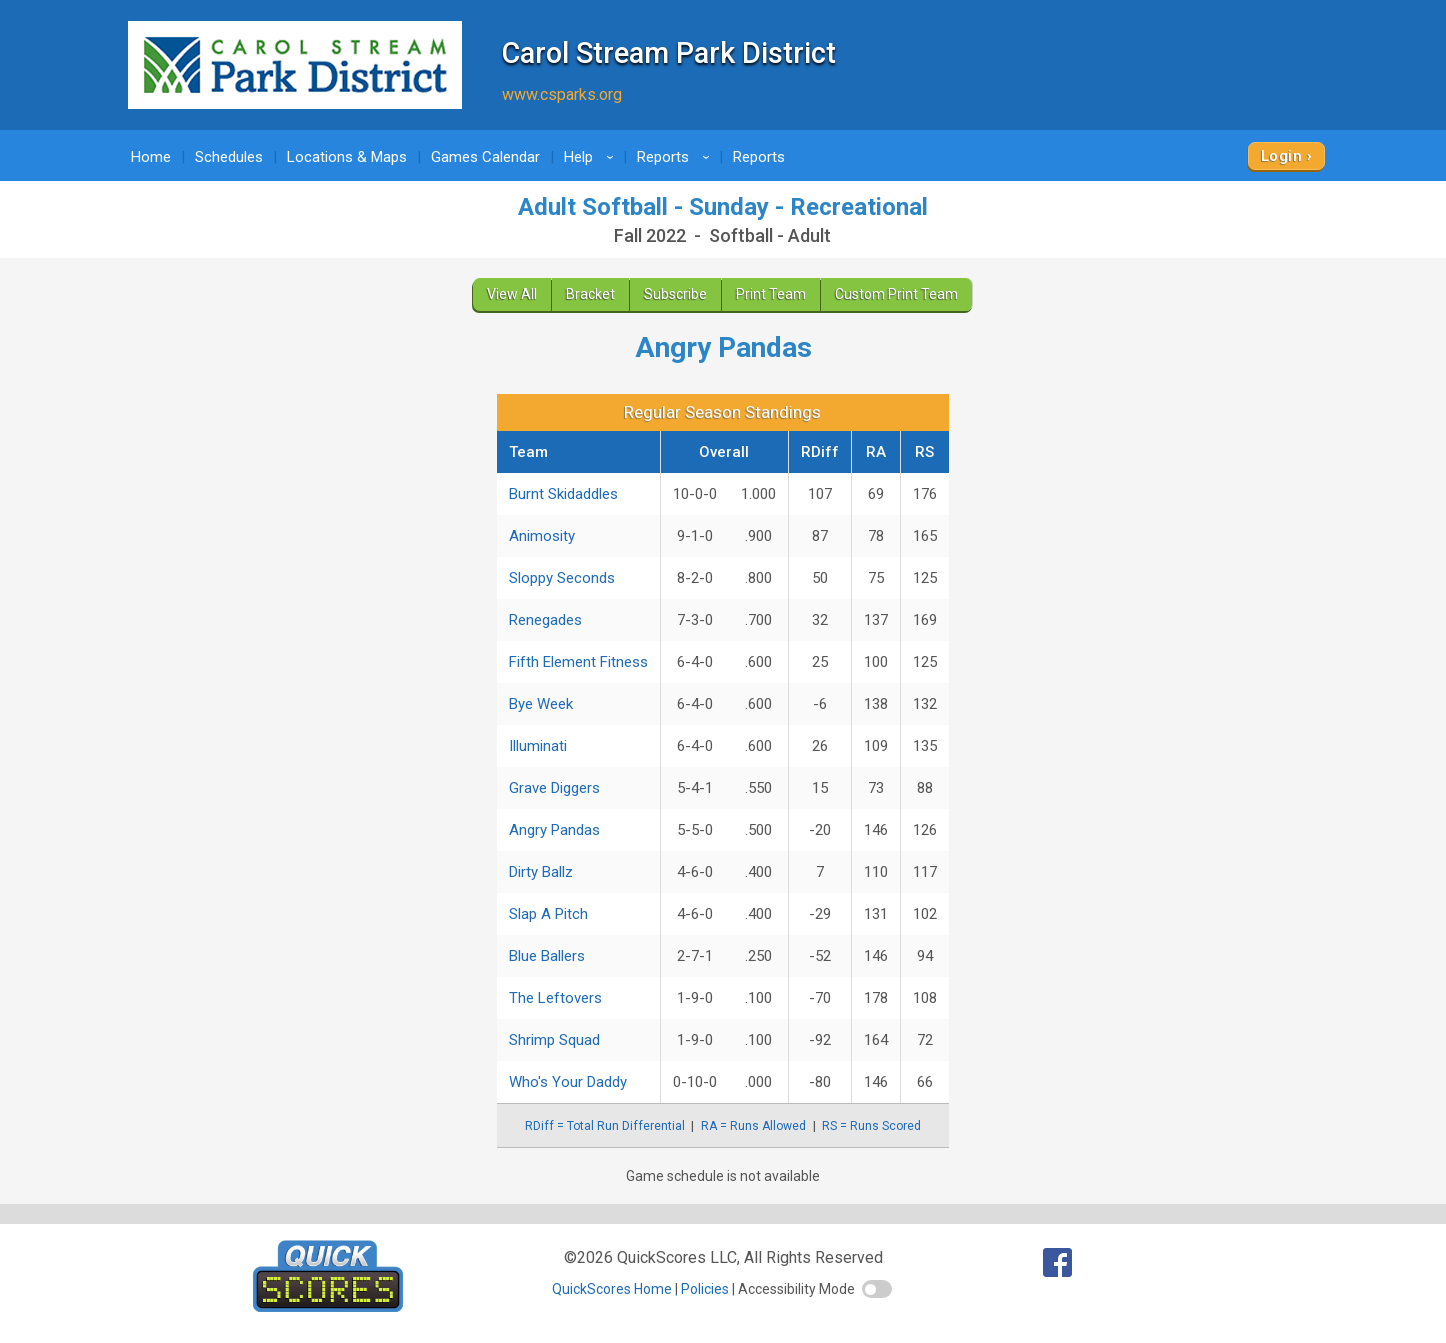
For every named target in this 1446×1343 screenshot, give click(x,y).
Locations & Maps (347, 157)
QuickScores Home (612, 1289)
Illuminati (538, 746)
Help (592, 157)
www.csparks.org (562, 94)
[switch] (877, 1289)
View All (512, 294)
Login (1281, 156)
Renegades (545, 620)
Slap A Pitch (548, 914)
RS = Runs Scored (871, 1126)
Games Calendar (485, 157)
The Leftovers (555, 998)
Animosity (542, 536)
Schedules (229, 157)
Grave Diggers (554, 788)
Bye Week (541, 704)
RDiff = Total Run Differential (605, 1126)
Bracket (590, 294)
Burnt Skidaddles (563, 494)
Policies (705, 1289)
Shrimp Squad (554, 1040)
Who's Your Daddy (568, 1082)
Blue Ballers (547, 956)
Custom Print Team (896, 294)
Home (151, 157)
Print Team (771, 294)
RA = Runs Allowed (753, 1126)
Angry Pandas (554, 830)
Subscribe (675, 294)
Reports (676, 157)
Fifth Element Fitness (578, 662)
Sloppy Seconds (562, 578)
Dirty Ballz (541, 872)
